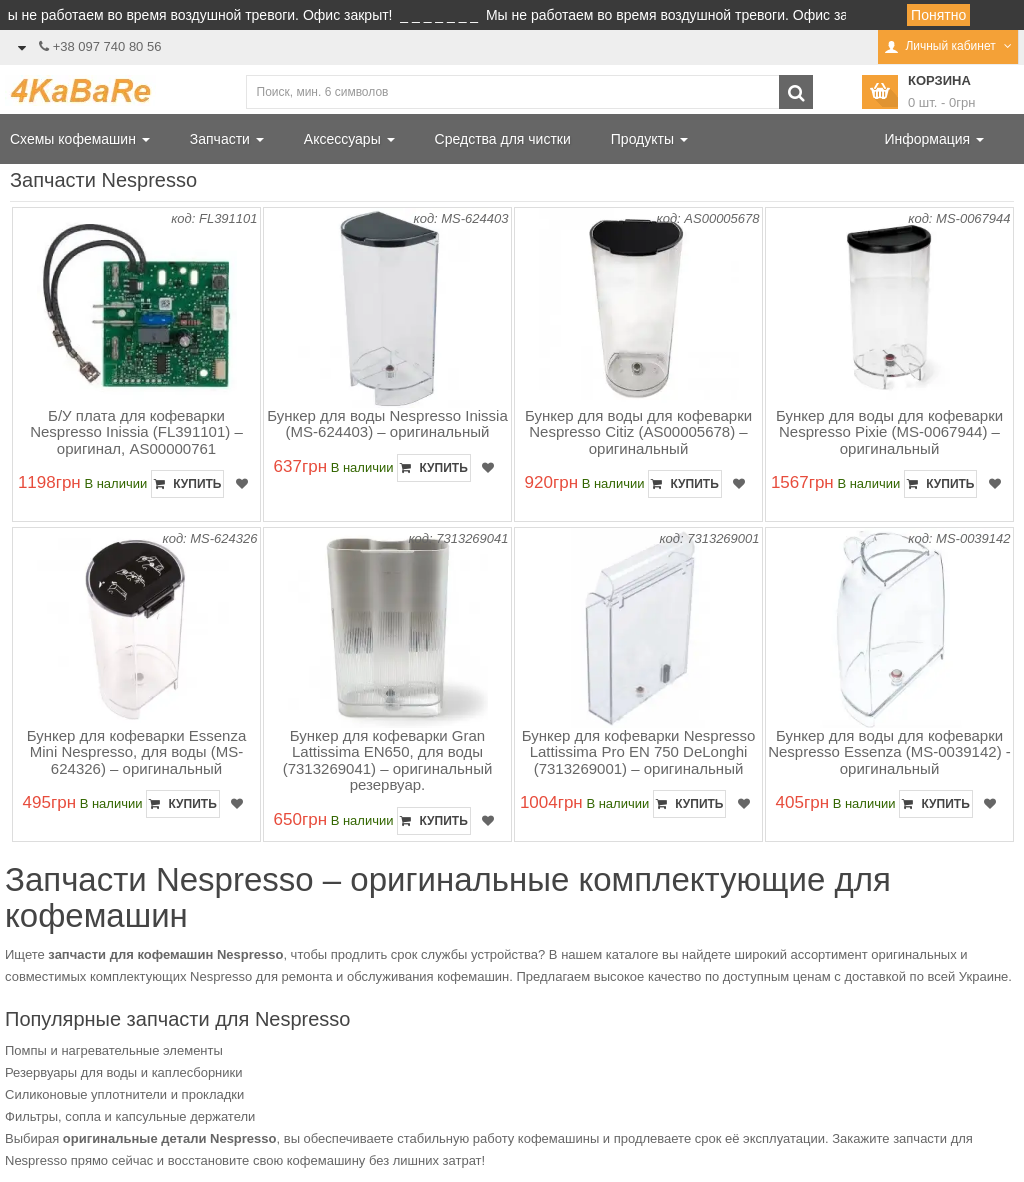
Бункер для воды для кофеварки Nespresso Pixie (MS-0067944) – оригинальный (889, 432)
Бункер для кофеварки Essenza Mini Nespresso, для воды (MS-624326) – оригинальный (137, 752)
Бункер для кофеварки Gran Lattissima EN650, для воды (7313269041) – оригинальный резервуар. (388, 760)
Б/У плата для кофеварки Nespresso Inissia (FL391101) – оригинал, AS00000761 (136, 432)
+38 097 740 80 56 (107, 46)
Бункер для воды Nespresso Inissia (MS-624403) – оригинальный (387, 424)
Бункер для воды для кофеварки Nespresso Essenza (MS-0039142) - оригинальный (889, 752)
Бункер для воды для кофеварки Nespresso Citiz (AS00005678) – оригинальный (638, 432)
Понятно (938, 15)
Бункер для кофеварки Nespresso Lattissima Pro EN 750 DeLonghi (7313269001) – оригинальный (639, 752)
